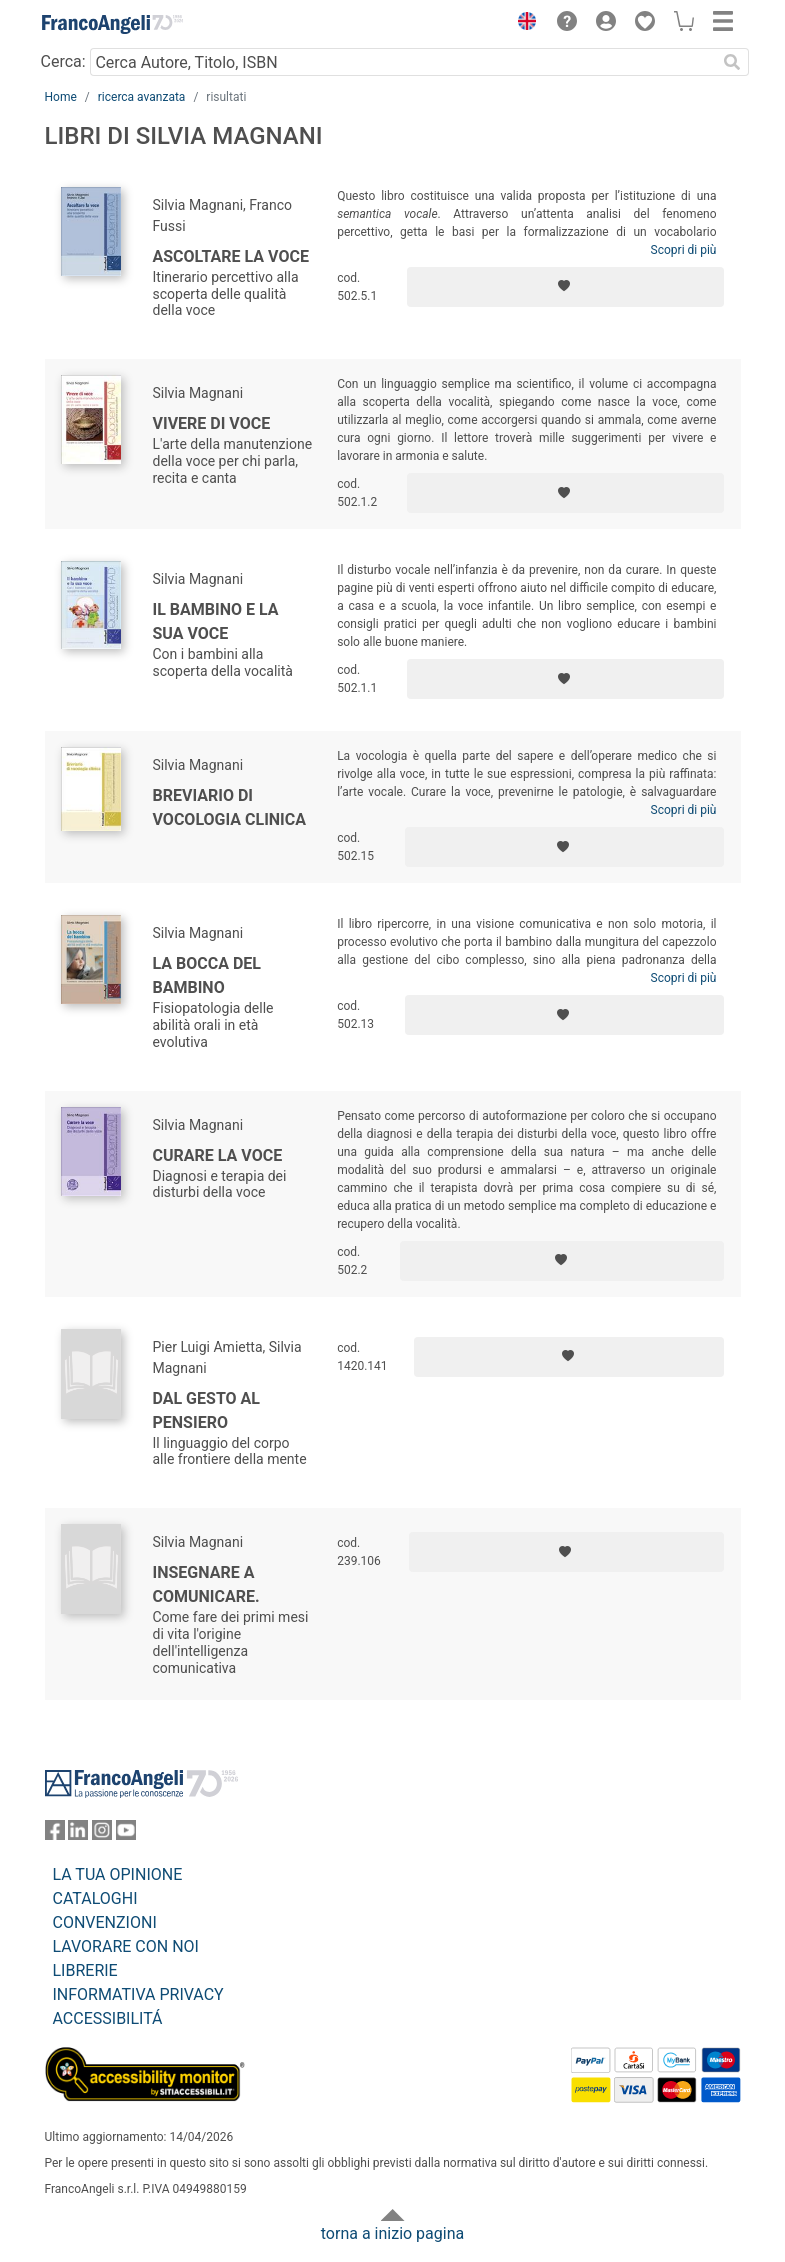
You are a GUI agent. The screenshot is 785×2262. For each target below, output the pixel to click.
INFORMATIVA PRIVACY (138, 1994)
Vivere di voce (212, 423)
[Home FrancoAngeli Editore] (112, 24)
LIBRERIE (85, 1970)
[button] (523, 24)
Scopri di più (684, 250)
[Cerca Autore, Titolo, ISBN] (403, 62)
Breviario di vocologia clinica (230, 807)
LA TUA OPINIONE (118, 1874)
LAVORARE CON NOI (126, 1946)
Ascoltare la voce (231, 256)
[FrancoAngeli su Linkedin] (78, 1834)
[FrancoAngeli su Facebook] (55, 1834)
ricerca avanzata (142, 97)
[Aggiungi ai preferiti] (566, 287)
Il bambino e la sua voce (216, 621)
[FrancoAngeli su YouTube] (126, 1834)
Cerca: (63, 61)
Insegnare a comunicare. (206, 1584)
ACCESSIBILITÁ (108, 2018)
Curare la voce (218, 1155)
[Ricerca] (733, 62)
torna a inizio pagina (392, 2233)
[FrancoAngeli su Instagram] (102, 1834)
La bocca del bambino (207, 975)
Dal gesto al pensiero (206, 1410)
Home (61, 97)
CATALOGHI (95, 1898)
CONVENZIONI (105, 1922)
